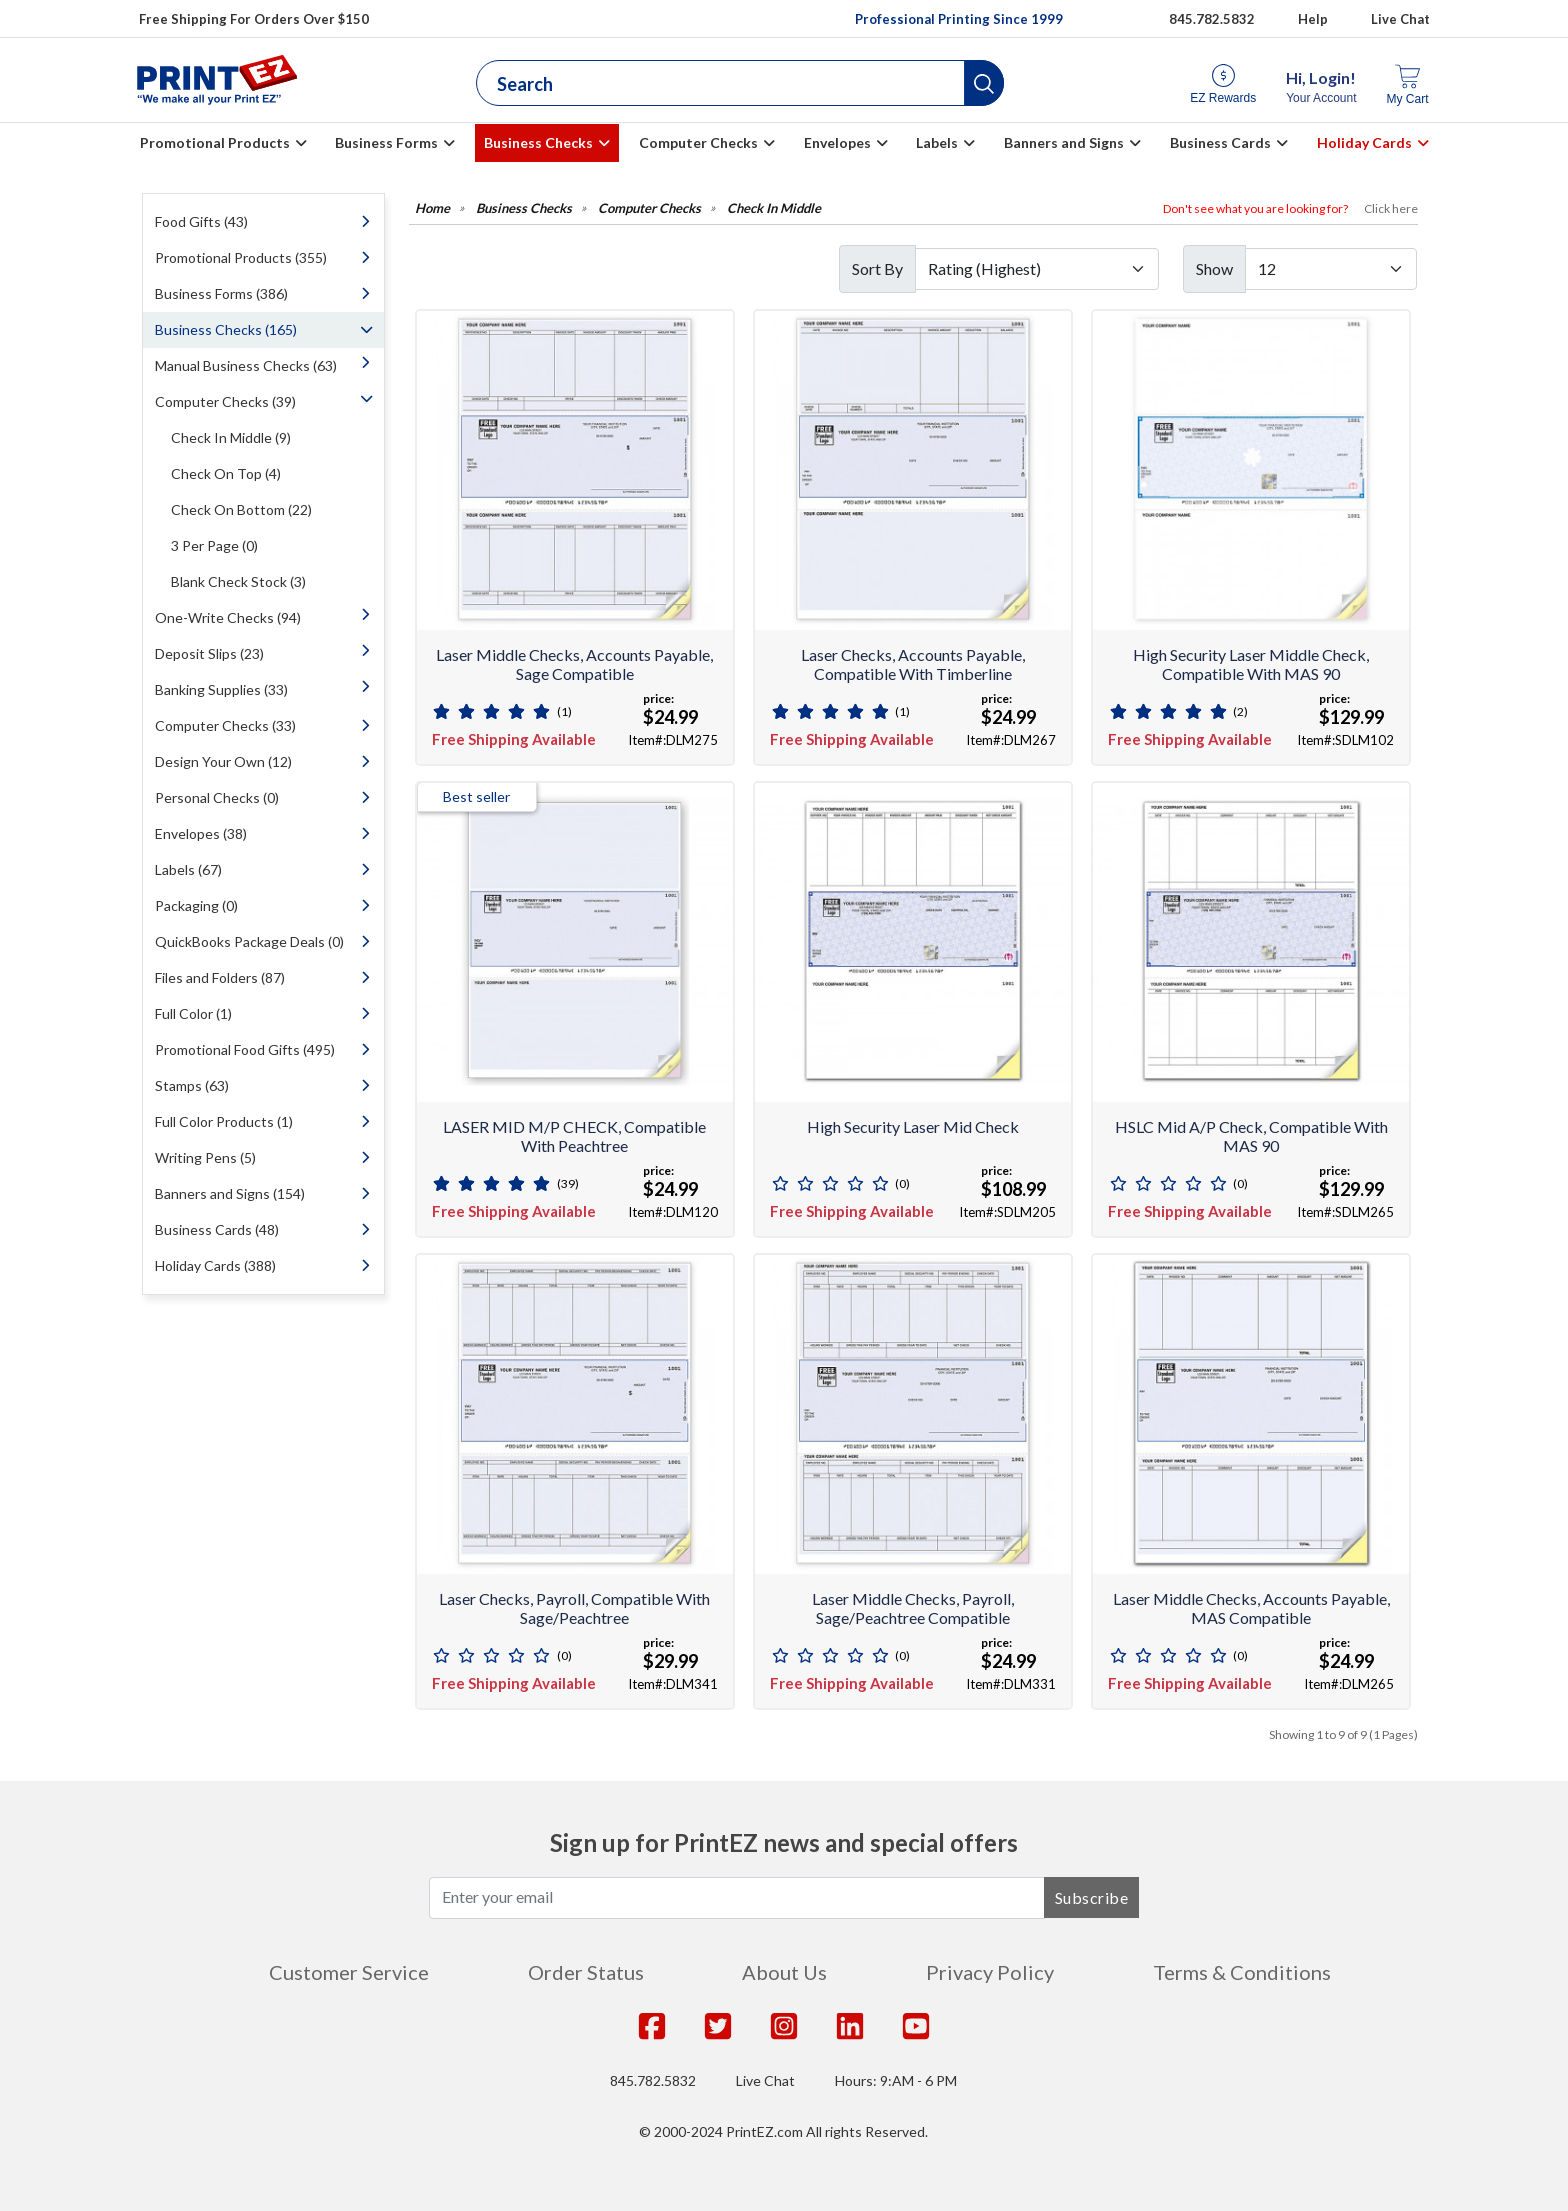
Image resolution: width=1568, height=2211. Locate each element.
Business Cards (1220, 142)
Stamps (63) (192, 1085)
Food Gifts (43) (201, 221)
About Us (784, 1972)
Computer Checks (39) (225, 401)
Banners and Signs (1064, 142)
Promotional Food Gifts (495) (245, 1049)
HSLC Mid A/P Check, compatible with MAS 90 (1251, 1136)
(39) (568, 1183)
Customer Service (349, 1972)
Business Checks (538, 142)
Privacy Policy (990, 1972)
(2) (1240, 711)
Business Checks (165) (226, 329)
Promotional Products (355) (241, 257)
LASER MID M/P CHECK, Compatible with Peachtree (574, 1136)
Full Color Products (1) (224, 1121)
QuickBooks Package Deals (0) (249, 941)
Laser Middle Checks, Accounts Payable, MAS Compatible (1251, 1608)
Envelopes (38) (201, 833)
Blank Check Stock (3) (238, 581)
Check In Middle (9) (231, 437)
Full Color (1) (193, 1013)
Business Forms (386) (221, 293)
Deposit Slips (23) (209, 653)
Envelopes (837, 142)
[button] (984, 83)
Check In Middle (774, 208)
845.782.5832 (653, 2080)
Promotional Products (215, 142)
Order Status (586, 1972)
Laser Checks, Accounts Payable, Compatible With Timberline (913, 664)
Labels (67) (188, 869)
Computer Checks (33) (225, 725)
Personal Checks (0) (217, 797)
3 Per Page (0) (214, 545)
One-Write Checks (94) (228, 617)
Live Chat (1400, 19)
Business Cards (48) (217, 1229)
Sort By (877, 268)
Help (1313, 19)
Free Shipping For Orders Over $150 (254, 19)
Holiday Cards (1364, 142)
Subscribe (1092, 1897)
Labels (937, 142)
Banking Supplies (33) (221, 689)
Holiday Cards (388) (215, 1265)
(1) (564, 711)
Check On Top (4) (226, 473)
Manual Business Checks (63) (246, 365)
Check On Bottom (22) (241, 509)
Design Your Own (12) (223, 761)
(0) (902, 1183)
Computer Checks (698, 142)
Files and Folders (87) (220, 977)
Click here (1391, 208)
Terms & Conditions (1242, 1972)
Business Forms (386, 142)
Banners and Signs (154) (230, 1193)
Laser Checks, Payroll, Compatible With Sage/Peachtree (574, 1608)
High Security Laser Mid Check (913, 1126)
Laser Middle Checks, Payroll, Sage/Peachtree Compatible (913, 1608)
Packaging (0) (196, 905)
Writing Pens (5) (205, 1157)
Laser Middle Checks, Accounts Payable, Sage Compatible (574, 664)
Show (1214, 268)
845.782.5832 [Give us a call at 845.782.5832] (1212, 19)
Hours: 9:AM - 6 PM (896, 2080)
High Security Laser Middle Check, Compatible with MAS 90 (1251, 664)
